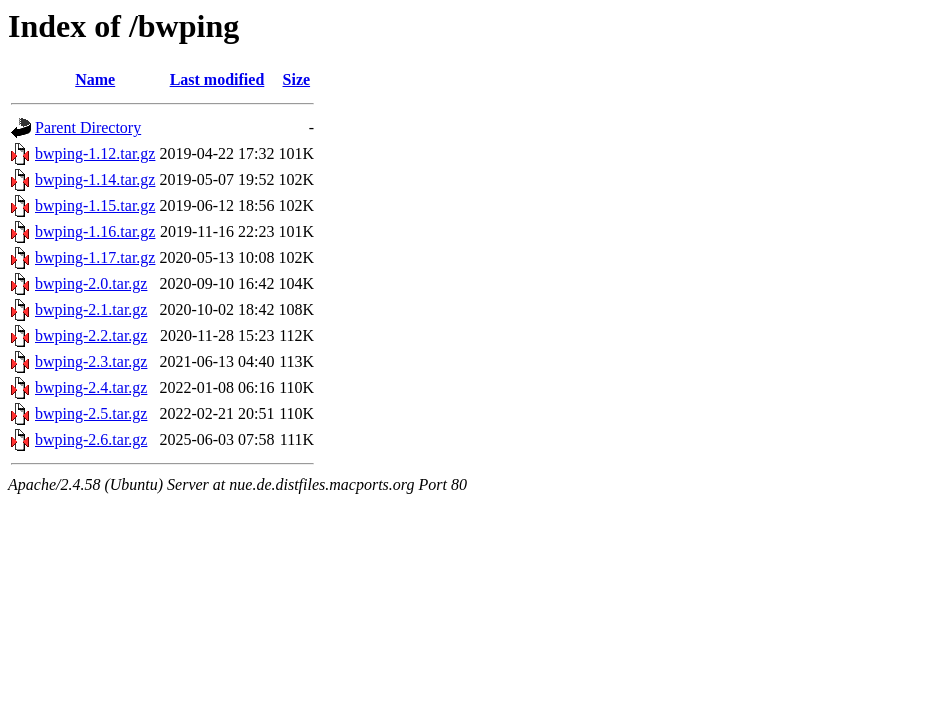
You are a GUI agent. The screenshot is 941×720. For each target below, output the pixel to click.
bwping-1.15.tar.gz (95, 205)
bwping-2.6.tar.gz (91, 439)
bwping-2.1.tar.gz (91, 309)
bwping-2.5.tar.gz (91, 413)
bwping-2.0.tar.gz (91, 283)
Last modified (217, 79)
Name (95, 79)
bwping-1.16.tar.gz (95, 231)
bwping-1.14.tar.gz (95, 179)
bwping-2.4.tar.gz (91, 387)
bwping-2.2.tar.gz (91, 335)
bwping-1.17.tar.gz (95, 257)
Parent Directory (88, 127)
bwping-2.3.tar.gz (91, 361)
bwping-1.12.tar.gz (95, 153)
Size (297, 79)
